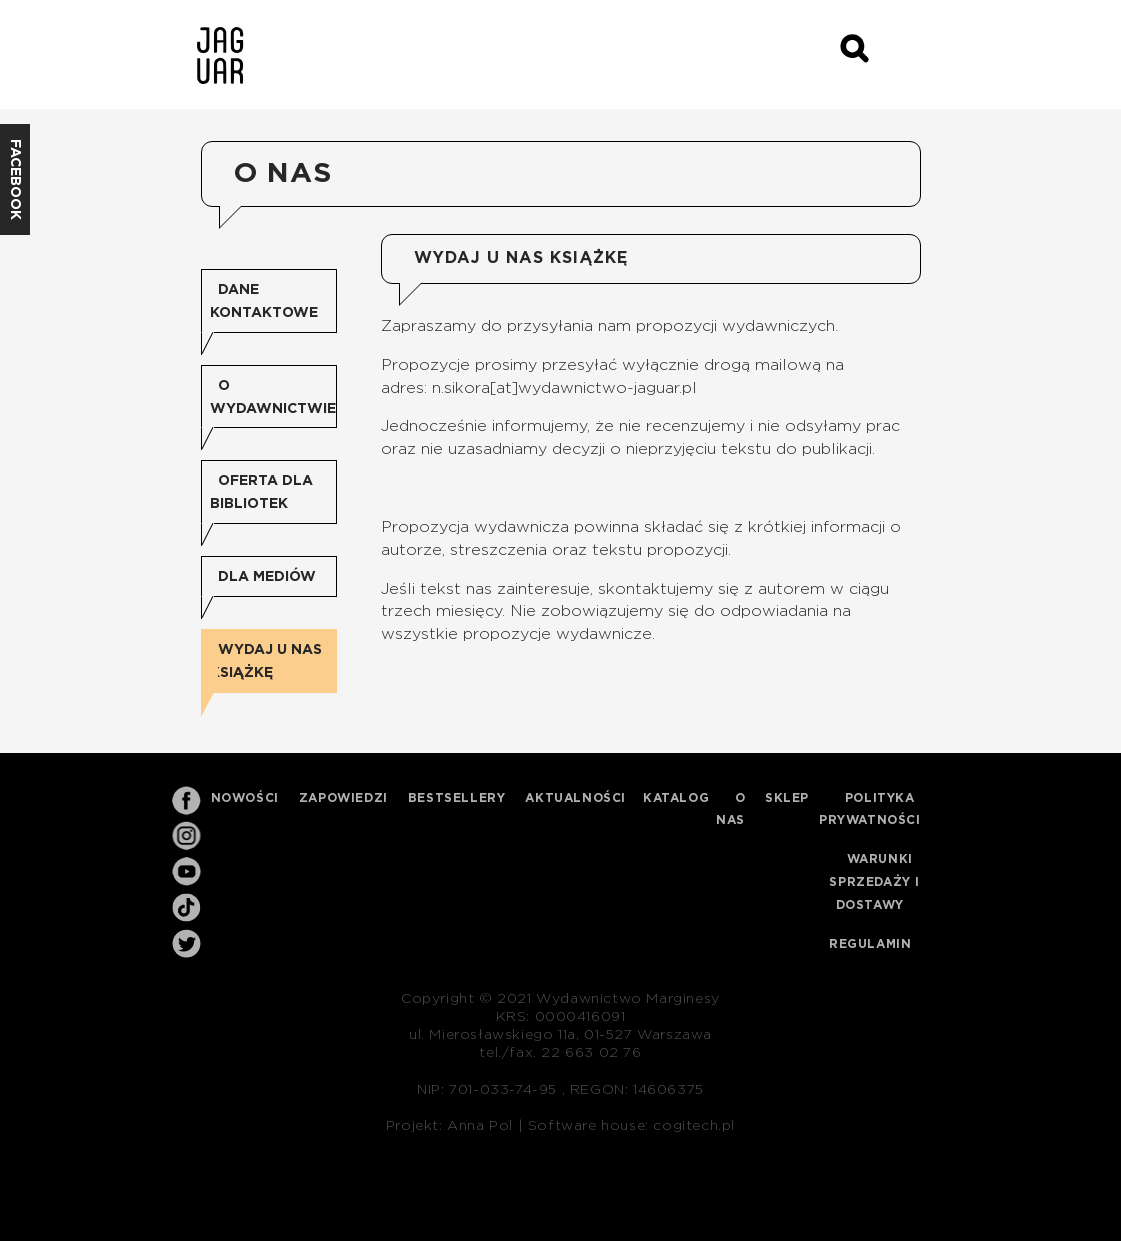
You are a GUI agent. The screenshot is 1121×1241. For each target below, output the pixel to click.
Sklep (787, 798)
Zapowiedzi (343, 798)
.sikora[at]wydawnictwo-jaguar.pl (569, 388)
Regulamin (870, 944)
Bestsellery (457, 798)
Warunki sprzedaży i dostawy (874, 882)
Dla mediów (267, 577)
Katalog (676, 798)
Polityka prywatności (870, 809)
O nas (731, 809)
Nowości (245, 798)
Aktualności (575, 798)
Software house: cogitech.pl (631, 1126)
